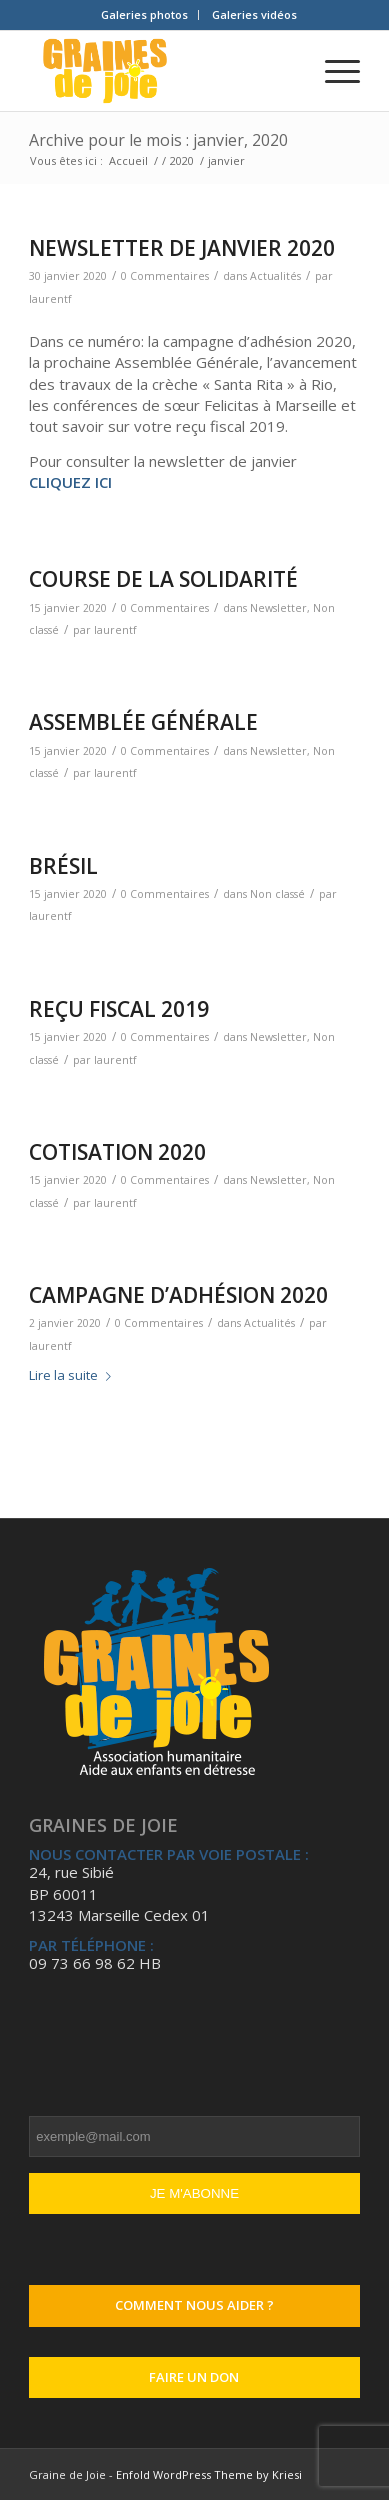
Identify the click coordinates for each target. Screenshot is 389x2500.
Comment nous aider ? (194, 2305)
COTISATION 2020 (117, 1152)
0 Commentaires (165, 276)
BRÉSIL (63, 866)
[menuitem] (145, 15)
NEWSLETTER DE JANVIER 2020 (182, 248)
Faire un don (194, 2377)
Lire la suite (74, 1375)
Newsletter (278, 608)
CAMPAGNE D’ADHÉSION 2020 (178, 1295)
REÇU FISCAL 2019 (119, 1009)
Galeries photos (144, 14)
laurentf (50, 299)
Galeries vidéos (254, 14)
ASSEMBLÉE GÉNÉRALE (143, 722)
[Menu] (332, 71)
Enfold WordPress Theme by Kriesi (209, 2474)
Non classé (277, 894)
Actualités (275, 276)
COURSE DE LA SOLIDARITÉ (163, 579)
